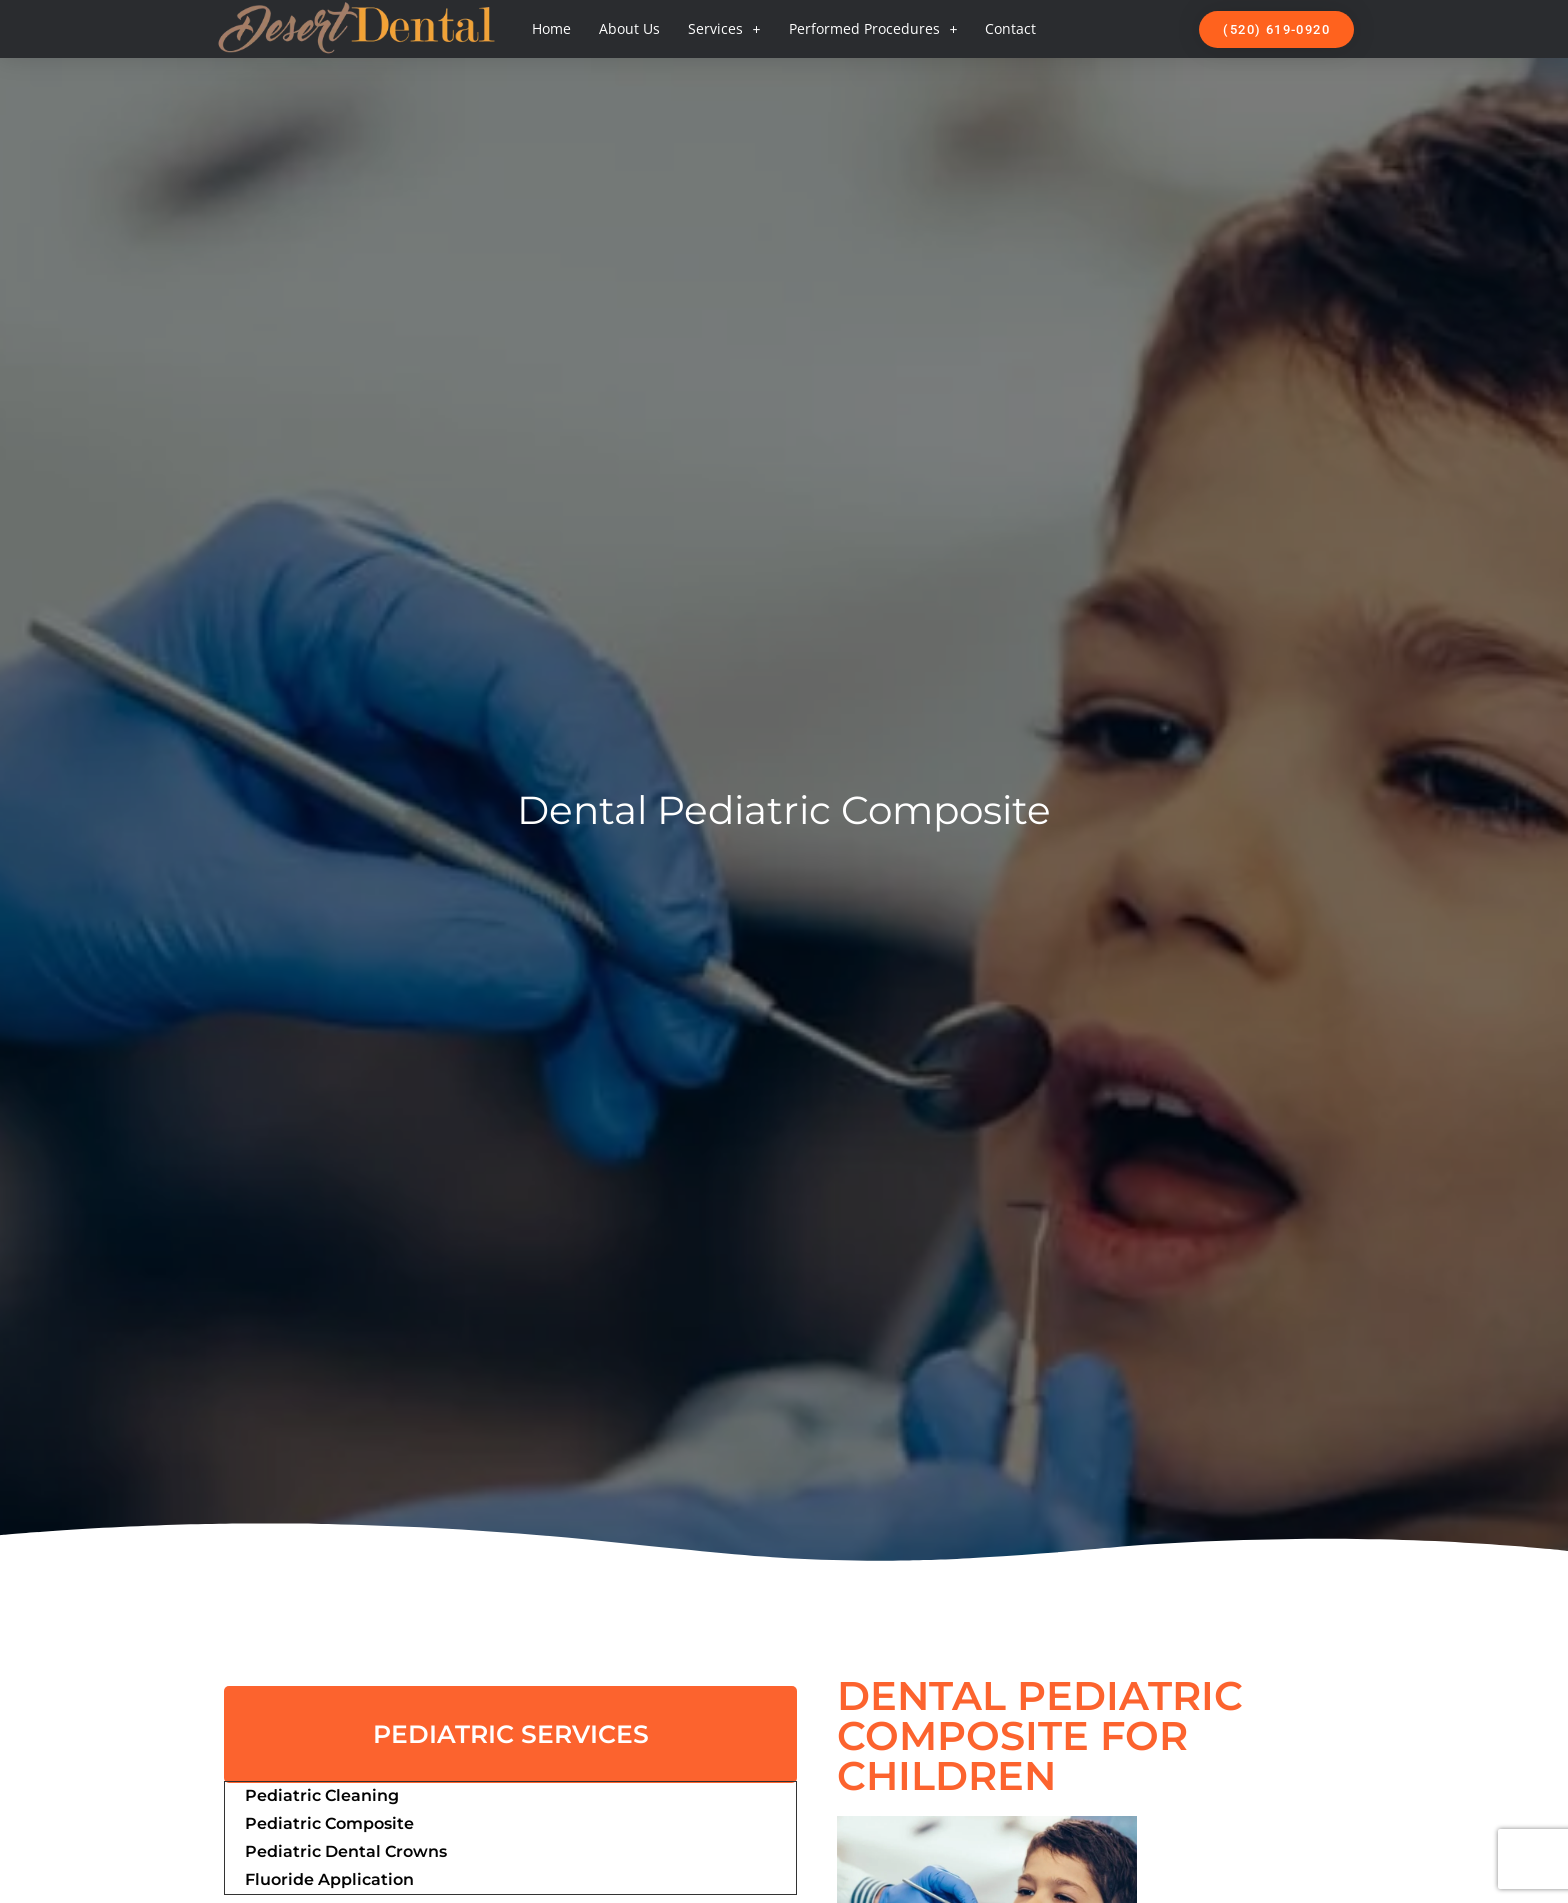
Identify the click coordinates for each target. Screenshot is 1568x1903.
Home (551, 28)
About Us (629, 28)
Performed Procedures (873, 29)
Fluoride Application (329, 1879)
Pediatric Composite (329, 1823)
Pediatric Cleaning (322, 1795)
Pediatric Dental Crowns (346, 1851)
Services (724, 29)
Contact (1010, 28)
